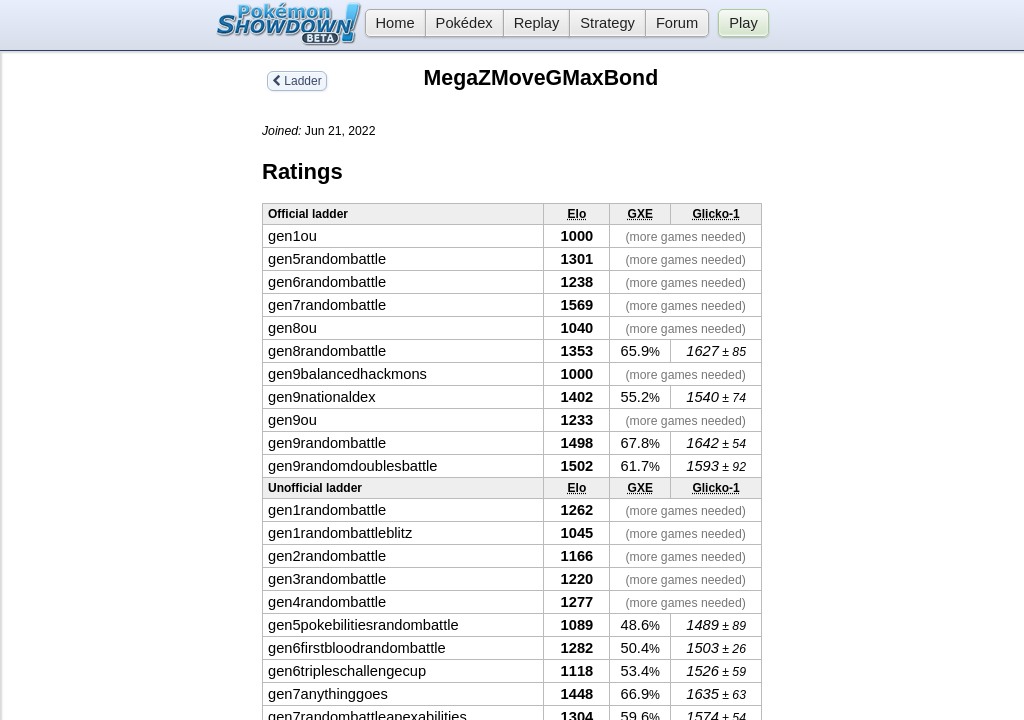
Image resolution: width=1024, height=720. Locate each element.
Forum (677, 23)
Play (743, 23)
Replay (537, 23)
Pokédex (464, 23)
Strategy (607, 23)
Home (390, 23)
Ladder (297, 81)
